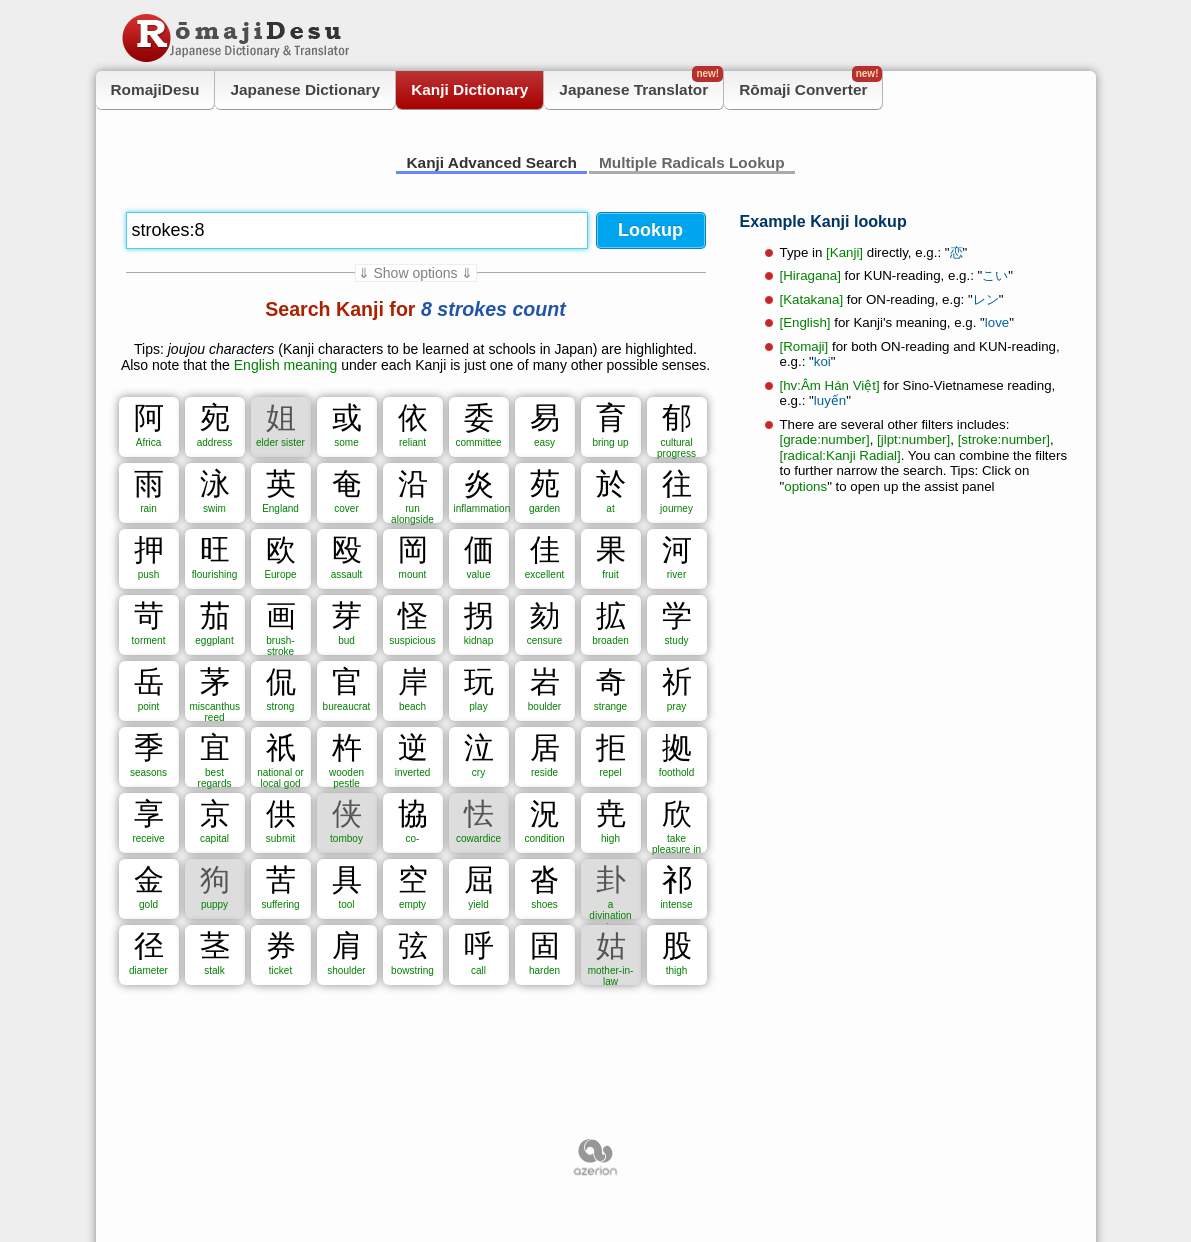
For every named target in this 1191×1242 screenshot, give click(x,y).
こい (995, 275)
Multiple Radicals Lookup (692, 162)
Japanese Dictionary (305, 89)
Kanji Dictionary (469, 89)
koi (822, 361)
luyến (830, 400)
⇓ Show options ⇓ (416, 273)
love (997, 322)
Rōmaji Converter (810, 84)
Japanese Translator (641, 84)
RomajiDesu (155, 89)
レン (986, 299)
